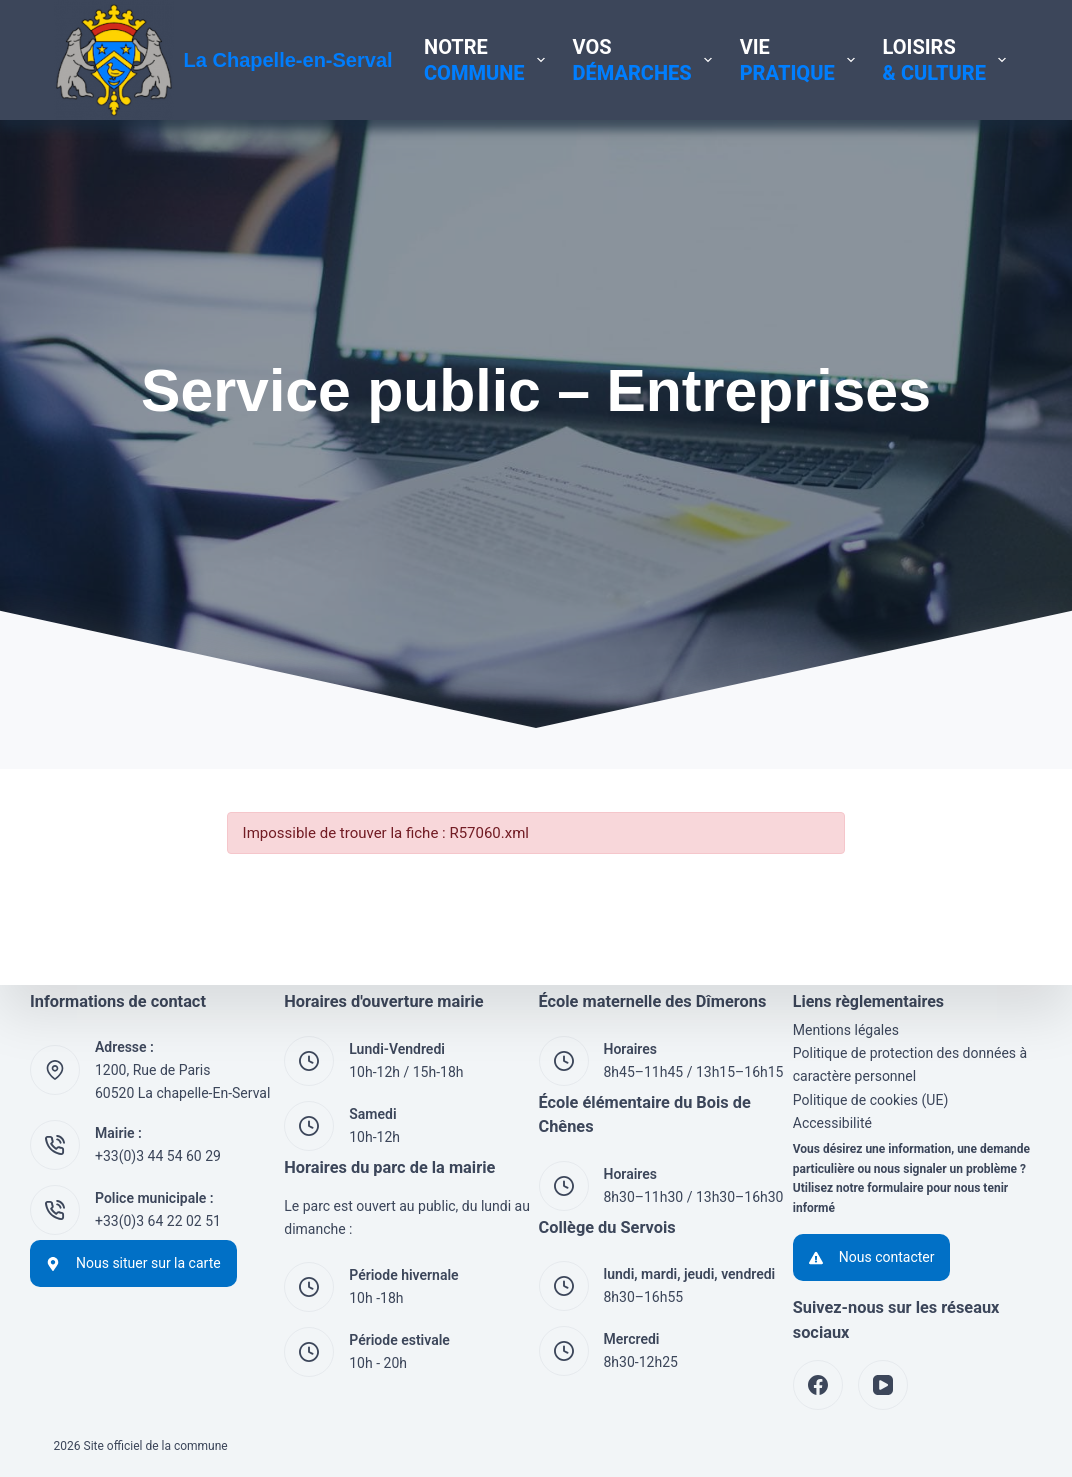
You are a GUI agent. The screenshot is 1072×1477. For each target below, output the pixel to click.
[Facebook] (818, 1385)
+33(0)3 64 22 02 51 (158, 1221)
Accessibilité (832, 1123)
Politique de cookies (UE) (871, 1100)
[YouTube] (883, 1385)
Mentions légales (846, 1030)
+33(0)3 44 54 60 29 (158, 1156)
